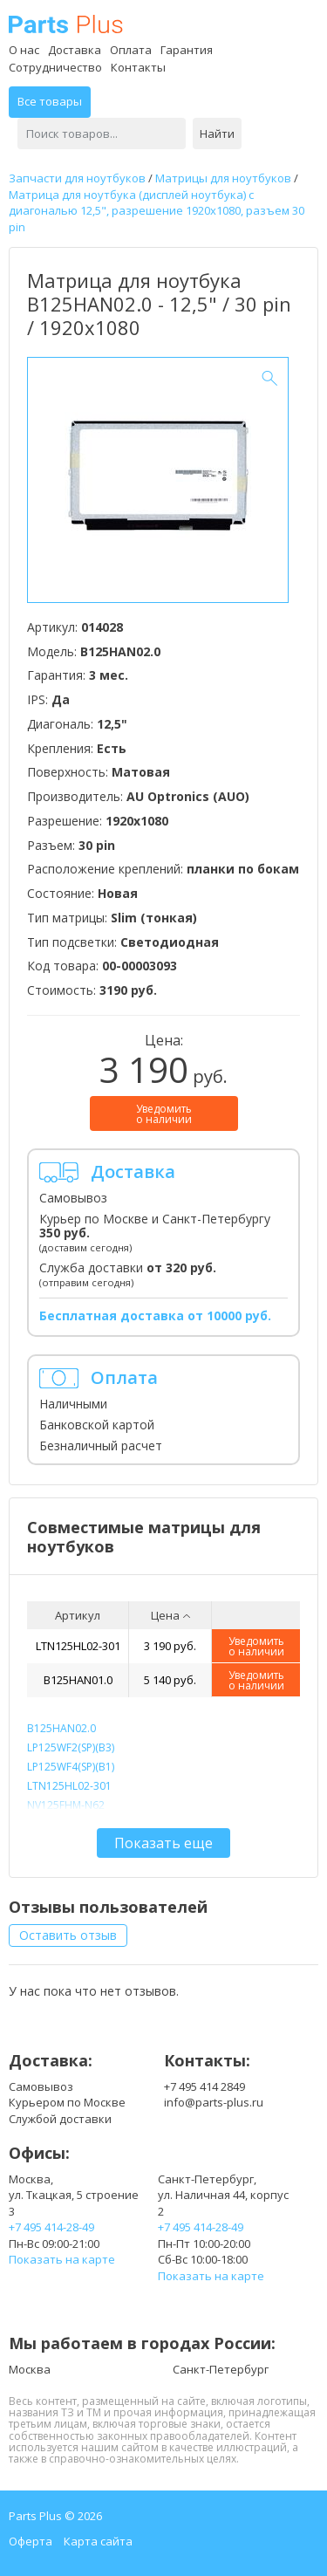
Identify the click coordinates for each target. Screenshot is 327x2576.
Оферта (30, 2541)
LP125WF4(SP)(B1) (70, 1766)
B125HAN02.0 (61, 1728)
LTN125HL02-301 (78, 1646)
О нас (24, 50)
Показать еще (163, 1843)
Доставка (74, 50)
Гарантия (186, 50)
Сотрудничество (55, 67)
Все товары (49, 101)
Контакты (138, 67)
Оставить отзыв (68, 1935)
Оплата (131, 50)
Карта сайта (98, 2541)
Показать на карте (62, 2259)
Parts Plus (66, 24)
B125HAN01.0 (78, 1680)
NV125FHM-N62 (66, 1805)
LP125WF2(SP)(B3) (70, 1747)
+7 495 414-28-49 (51, 2227)
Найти (217, 133)
